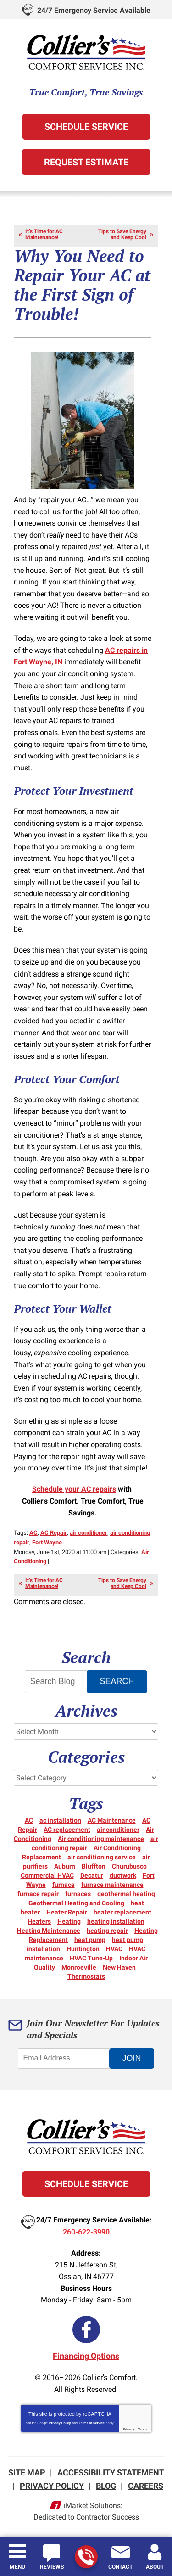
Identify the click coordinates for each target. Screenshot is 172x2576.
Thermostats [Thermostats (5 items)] (86, 1976)
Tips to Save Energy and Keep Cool (122, 234)
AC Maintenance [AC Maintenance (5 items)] (112, 1820)
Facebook (86, 2329)
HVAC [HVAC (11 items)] (114, 1949)
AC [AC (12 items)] (29, 1820)
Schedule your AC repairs (74, 1489)
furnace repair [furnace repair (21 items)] (38, 1893)
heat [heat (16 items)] (137, 1903)
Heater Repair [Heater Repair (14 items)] (66, 1912)
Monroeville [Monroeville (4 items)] (78, 1967)
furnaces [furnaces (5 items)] (78, 1893)
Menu (17, 2567)
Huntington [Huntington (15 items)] (83, 1949)
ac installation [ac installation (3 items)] (60, 1820)
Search (117, 1681)
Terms (143, 2429)
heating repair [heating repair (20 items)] (107, 1930)
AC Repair (53, 1532)
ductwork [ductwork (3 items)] (123, 1875)
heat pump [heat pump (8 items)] (89, 1939)
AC (33, 1532)
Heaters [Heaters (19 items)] (39, 1921)
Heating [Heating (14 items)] (69, 1921)
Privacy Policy (60, 2422)
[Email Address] (69, 2058)
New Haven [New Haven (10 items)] (119, 1967)
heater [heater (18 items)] (30, 1912)
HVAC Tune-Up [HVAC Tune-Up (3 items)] (91, 1958)
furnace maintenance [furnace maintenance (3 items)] (112, 1884)
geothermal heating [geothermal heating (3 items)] (126, 1893)
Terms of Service (92, 2422)
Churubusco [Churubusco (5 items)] (129, 1866)
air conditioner (88, 1532)
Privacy (128, 2429)
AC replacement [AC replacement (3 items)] (67, 1829)
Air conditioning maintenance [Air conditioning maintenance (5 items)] (101, 1838)
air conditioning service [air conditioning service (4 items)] (101, 1857)
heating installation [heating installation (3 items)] (115, 1921)
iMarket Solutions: (93, 2505)
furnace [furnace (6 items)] (63, 1884)
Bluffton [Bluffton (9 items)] (93, 1866)
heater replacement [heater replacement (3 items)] (122, 1912)
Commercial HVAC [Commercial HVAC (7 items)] (47, 1875)
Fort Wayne (47, 1542)
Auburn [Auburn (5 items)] (64, 1866)
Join (131, 2058)
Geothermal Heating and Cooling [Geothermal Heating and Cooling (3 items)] (76, 1903)
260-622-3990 (86, 2557)
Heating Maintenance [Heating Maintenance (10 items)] (48, 1930)
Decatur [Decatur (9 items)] (91, 1875)
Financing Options (86, 2356)
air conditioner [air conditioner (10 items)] (118, 1829)
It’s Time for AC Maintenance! (44, 234)
